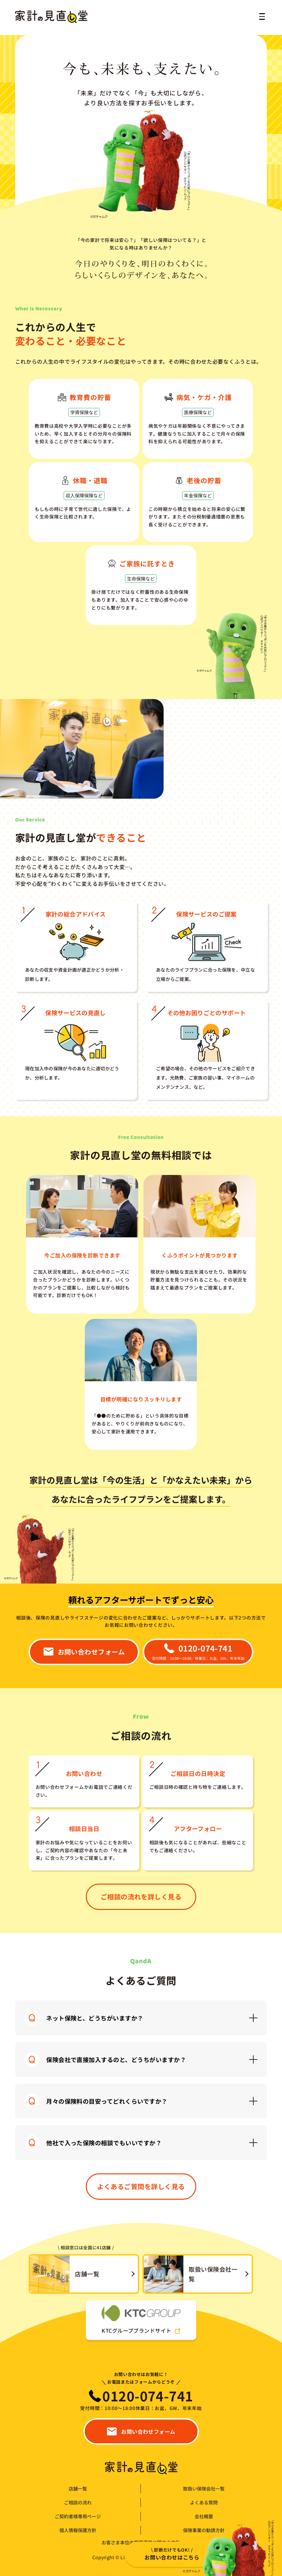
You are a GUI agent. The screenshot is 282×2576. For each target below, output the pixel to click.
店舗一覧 (78, 2489)
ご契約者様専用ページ (78, 2516)
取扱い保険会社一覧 (204, 2489)
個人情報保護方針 (77, 2530)
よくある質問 (204, 2502)
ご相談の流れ (78, 2502)
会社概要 (204, 2516)
